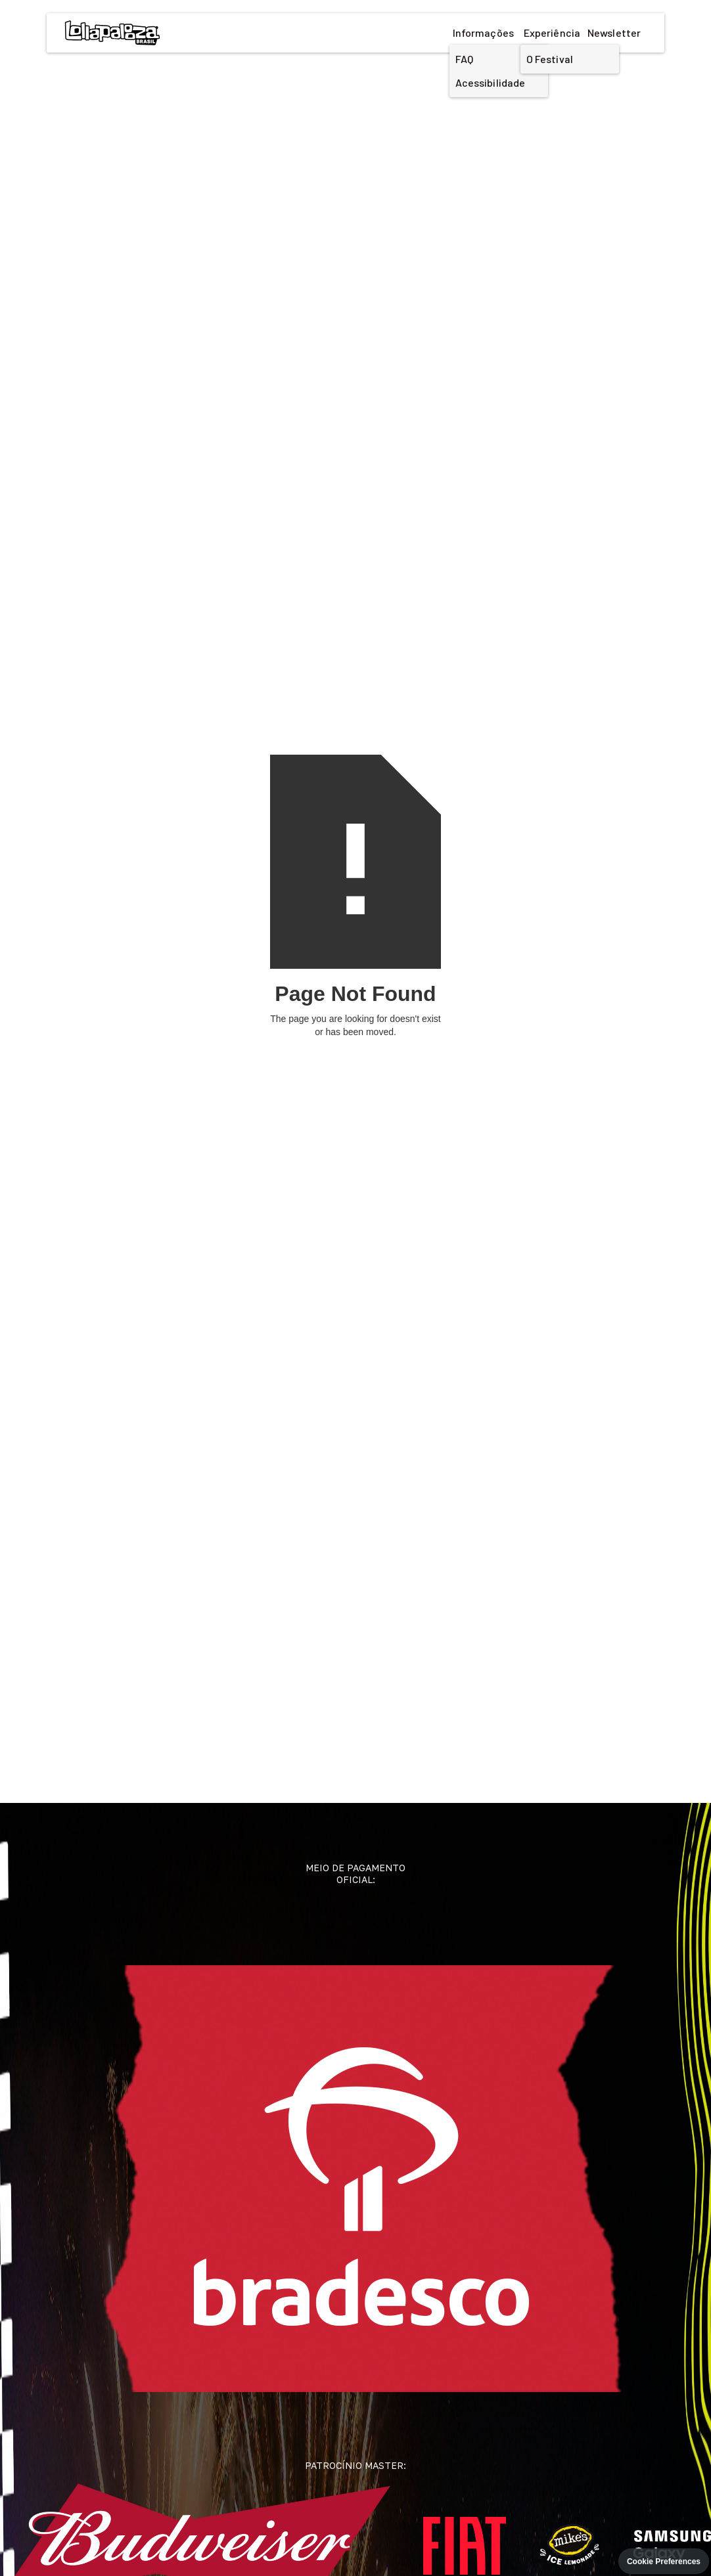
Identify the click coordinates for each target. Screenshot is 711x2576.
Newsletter (614, 32)
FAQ (464, 59)
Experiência (552, 32)
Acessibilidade (490, 82)
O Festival (549, 59)
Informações (483, 32)
